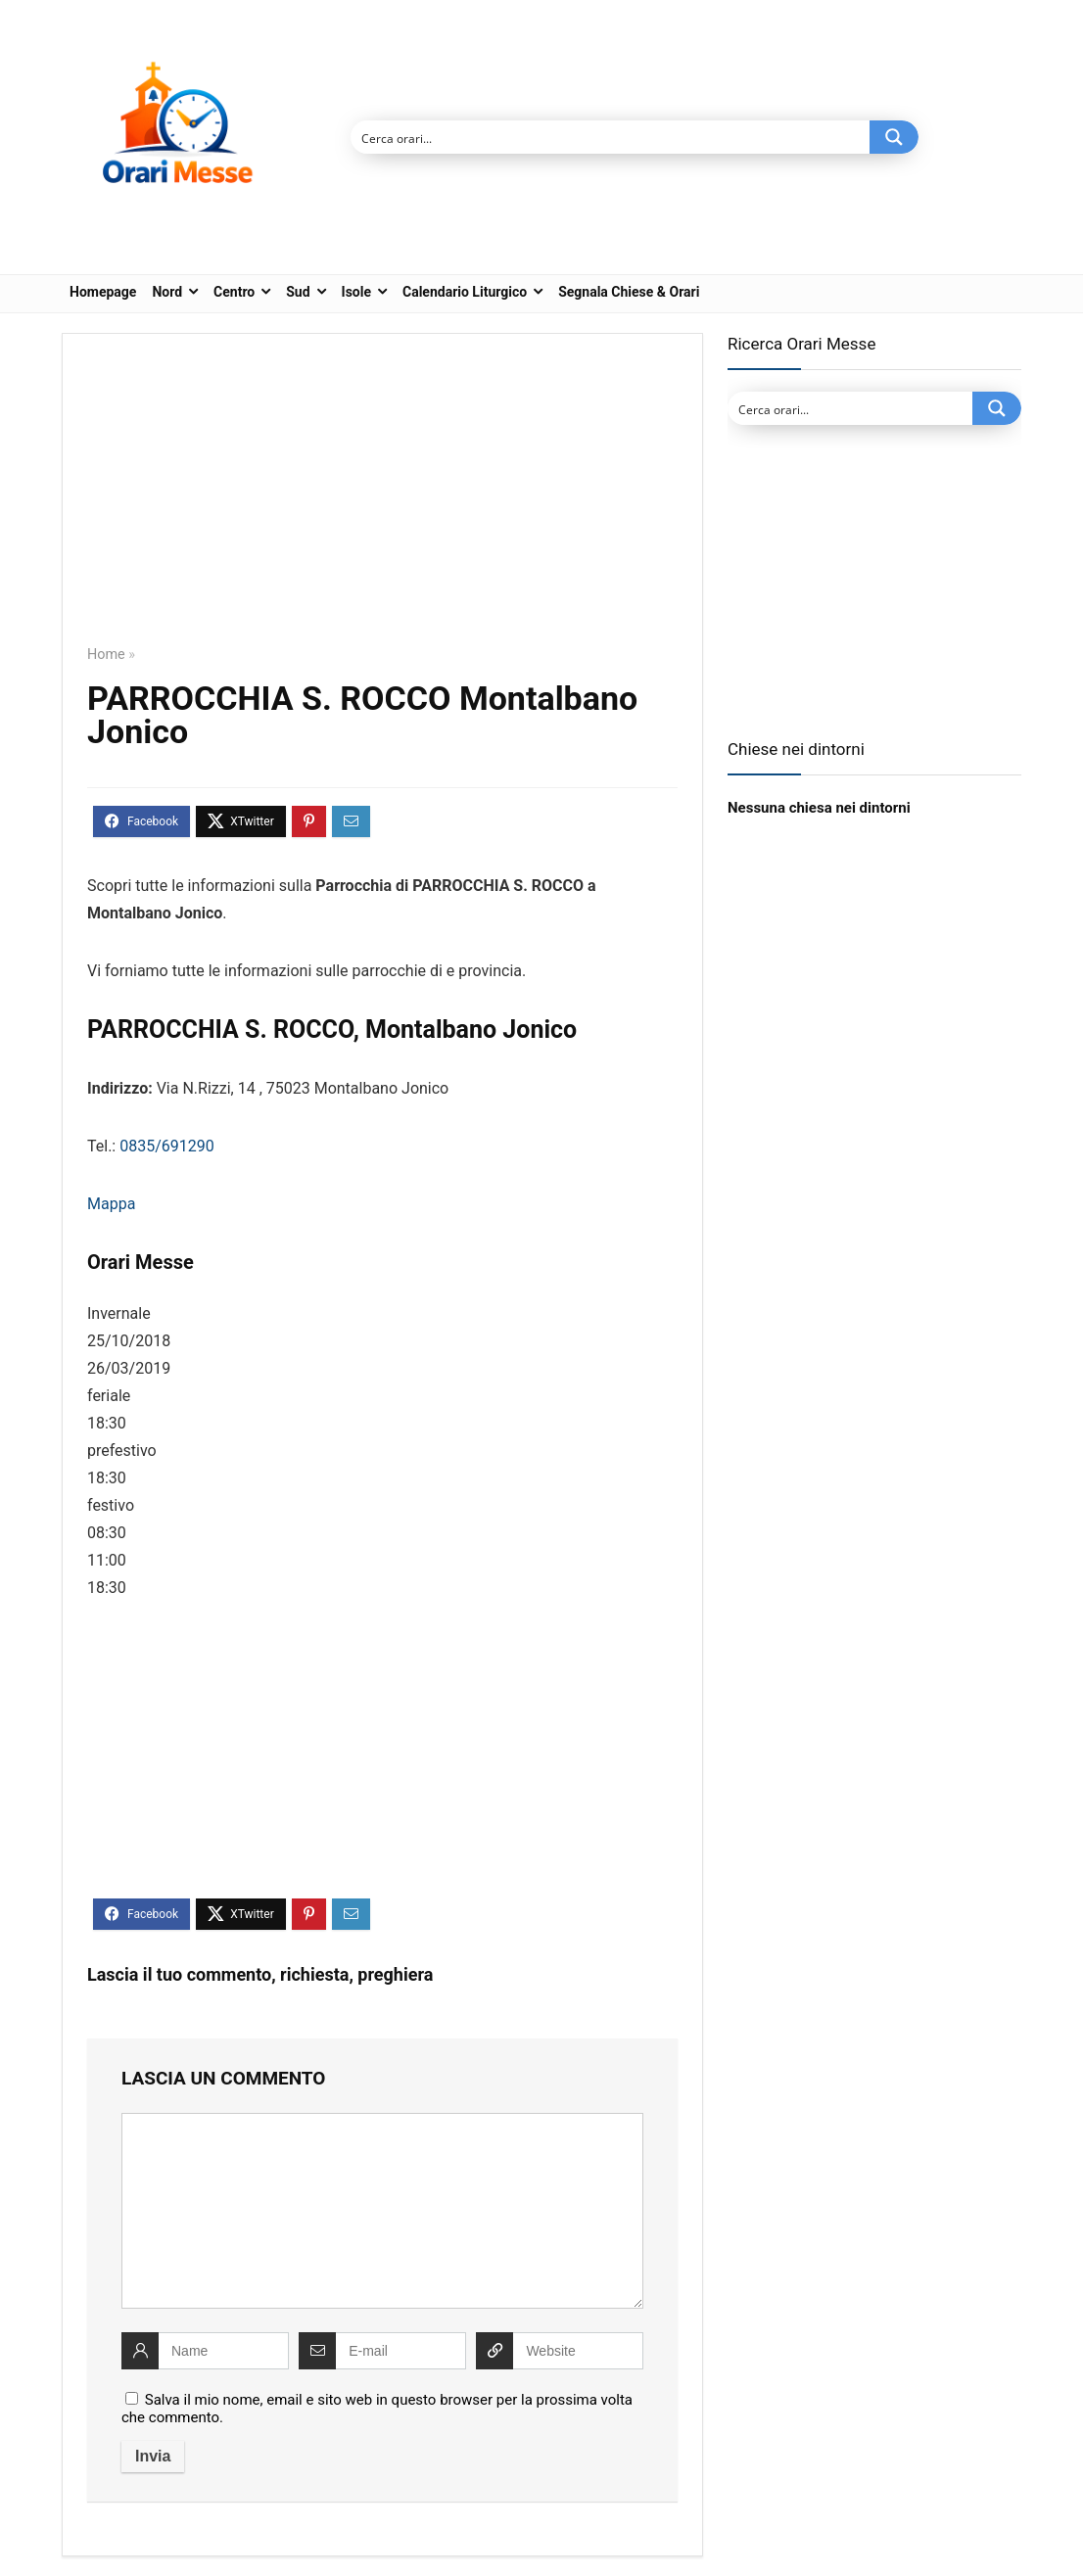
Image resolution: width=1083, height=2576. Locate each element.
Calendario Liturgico (464, 292)
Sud (297, 292)
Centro (234, 292)
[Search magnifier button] (894, 137)
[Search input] (611, 137)
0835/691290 (166, 1146)
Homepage (103, 292)
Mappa (111, 1203)
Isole (356, 292)
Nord (167, 292)
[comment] (382, 2211)
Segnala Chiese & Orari (628, 292)
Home (106, 654)
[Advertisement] (382, 503)
